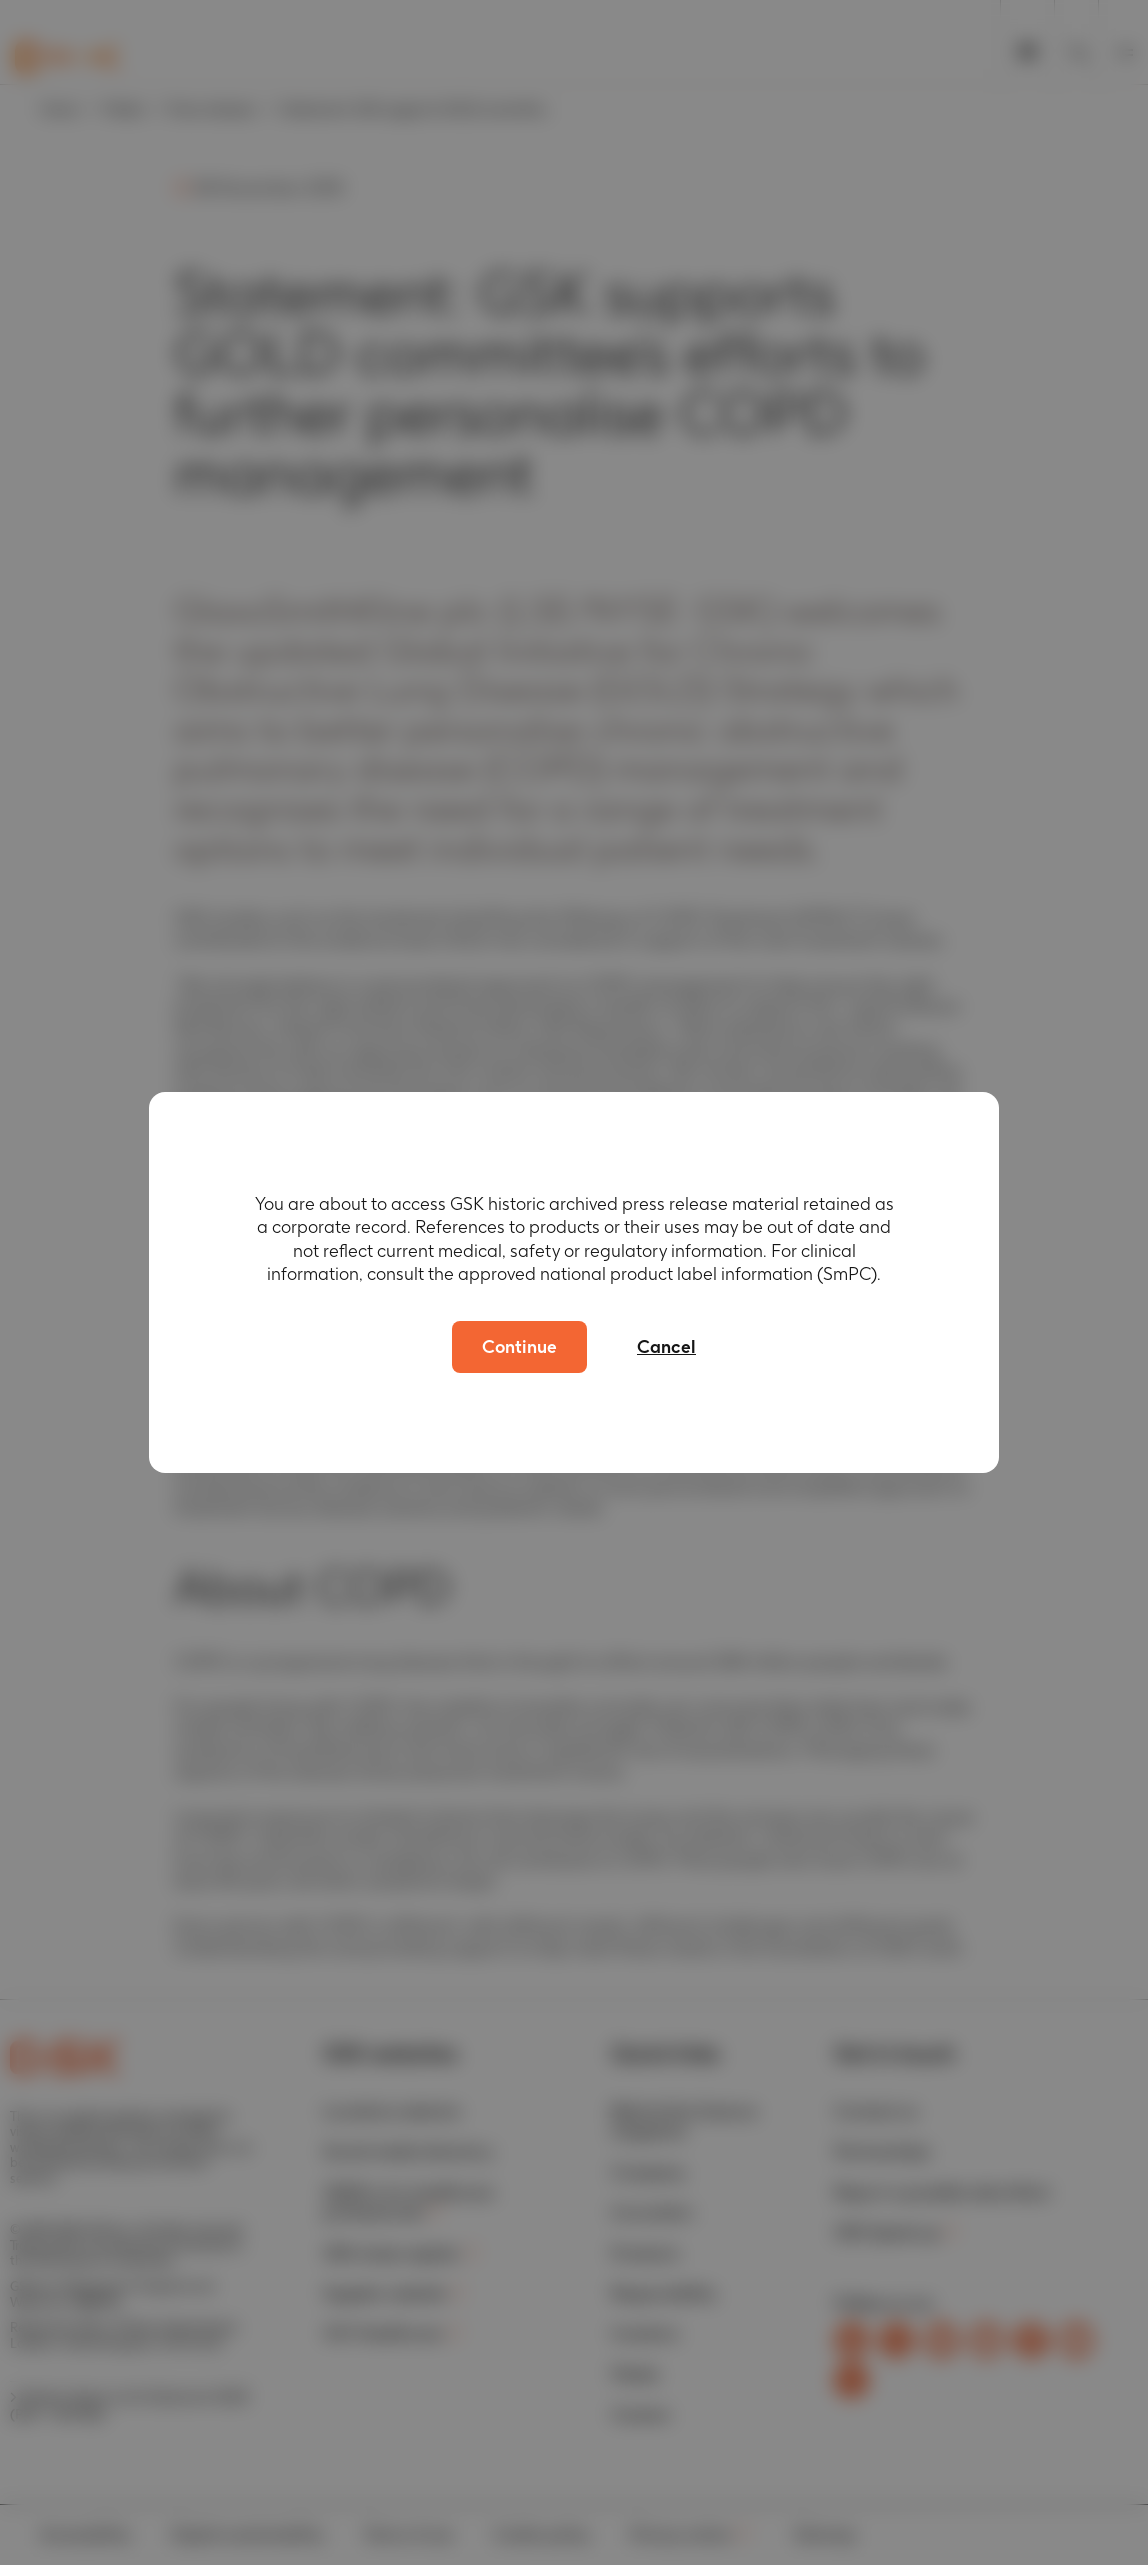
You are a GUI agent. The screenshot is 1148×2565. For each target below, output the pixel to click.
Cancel (666, 1346)
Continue (519, 1346)
